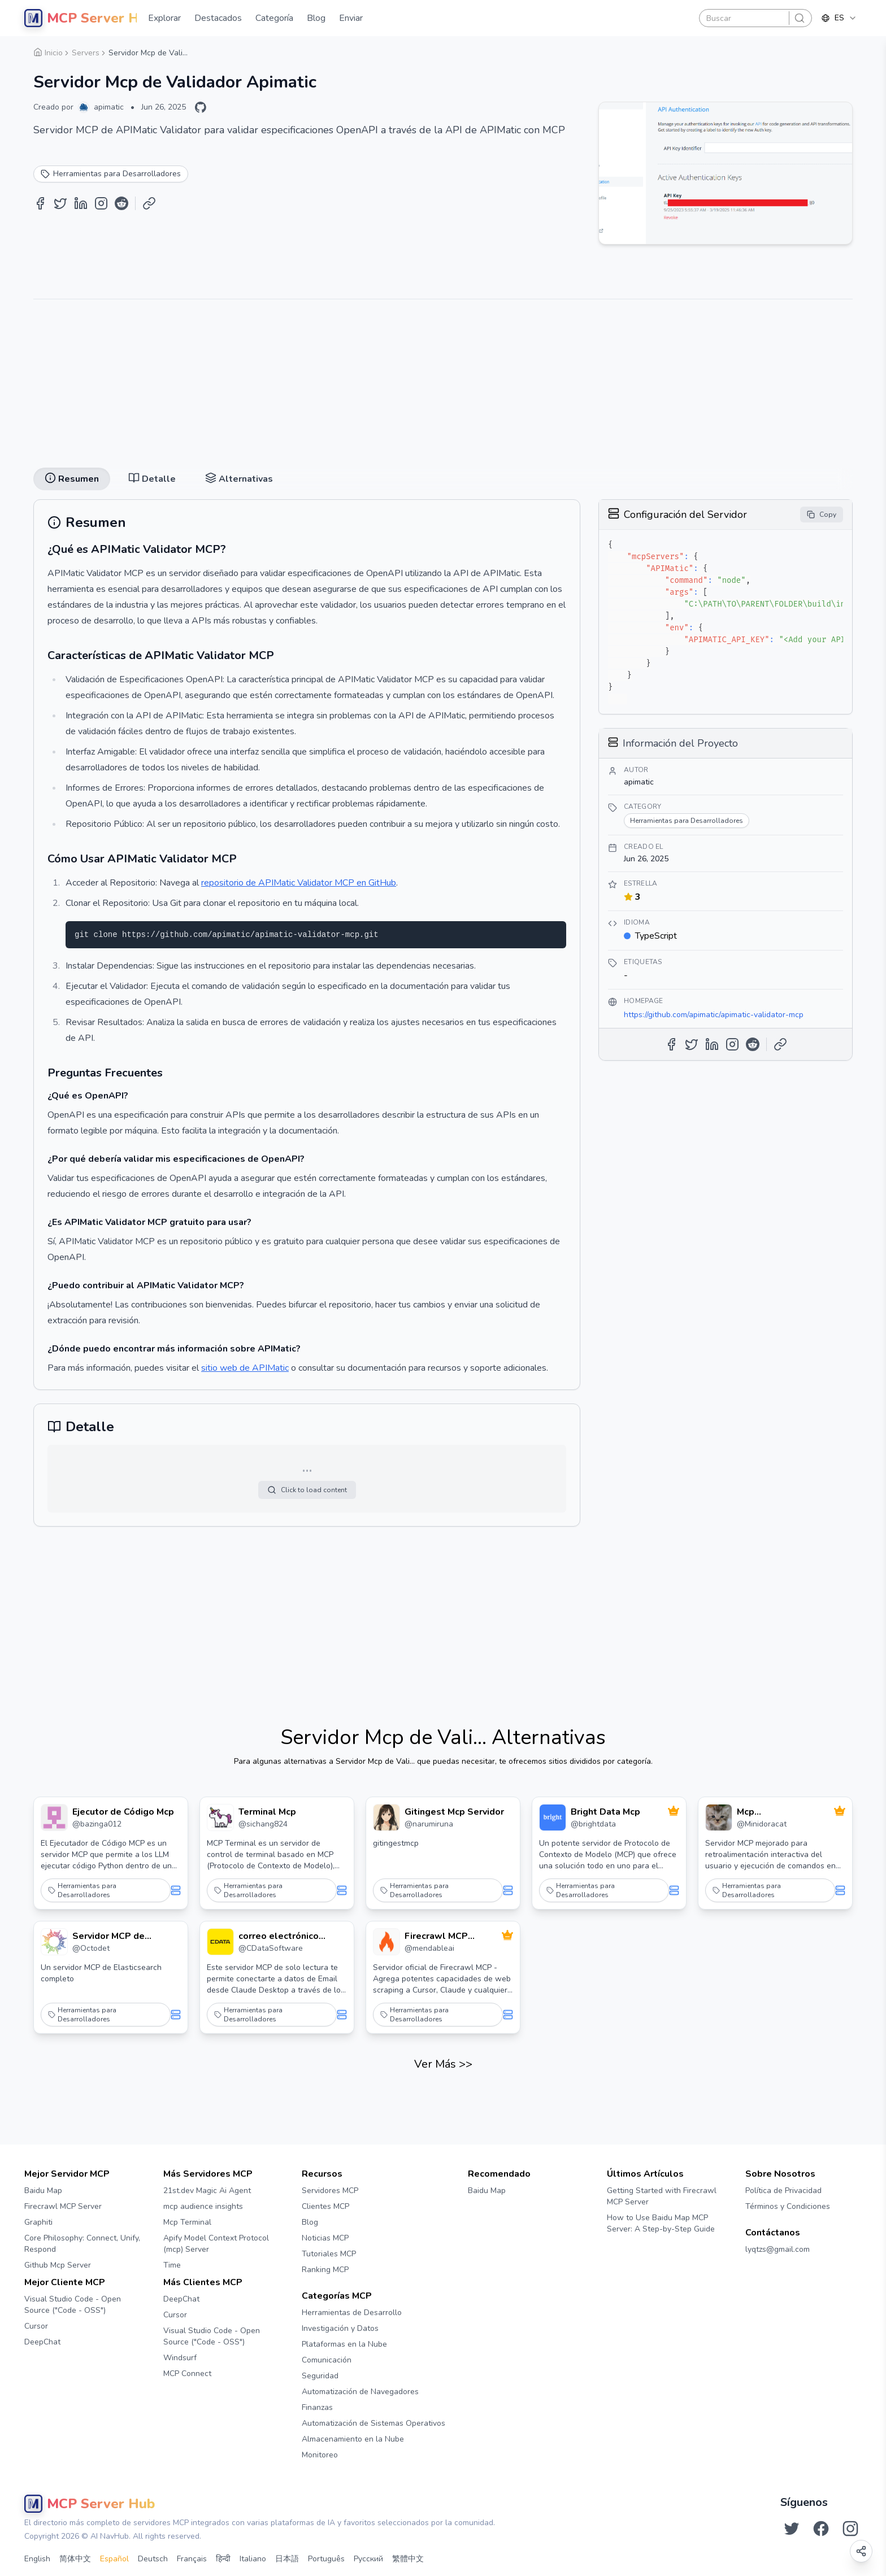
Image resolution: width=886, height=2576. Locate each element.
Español (114, 2558)
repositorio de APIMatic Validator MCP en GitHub (298, 883)
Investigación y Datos (340, 2328)
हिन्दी (223, 2558)
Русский (368, 2558)
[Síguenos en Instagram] (850, 2528)
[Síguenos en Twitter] (791, 2528)
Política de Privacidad (783, 2190)
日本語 (287, 2558)
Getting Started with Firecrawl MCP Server (661, 2196)
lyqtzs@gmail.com (777, 2249)
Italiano (253, 2558)
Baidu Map (43, 2190)
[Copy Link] (149, 203)
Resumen (72, 478)
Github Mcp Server (57, 2265)
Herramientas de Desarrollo (352, 2312)
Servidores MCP (330, 2190)
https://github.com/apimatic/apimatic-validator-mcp (714, 1014)
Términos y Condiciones (787, 2206)
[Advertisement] (443, 379)
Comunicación (326, 2360)
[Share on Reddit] (121, 203)
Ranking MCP (325, 2269)
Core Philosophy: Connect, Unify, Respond (82, 2244)
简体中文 (75, 2558)
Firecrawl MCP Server (63, 2206)
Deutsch (153, 2558)
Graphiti (38, 2222)
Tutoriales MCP (329, 2253)
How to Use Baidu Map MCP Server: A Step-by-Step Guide (661, 2223)
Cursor (36, 2326)
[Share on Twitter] (60, 203)
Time (172, 2265)
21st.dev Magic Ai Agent (207, 2190)
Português (326, 2558)
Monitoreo (320, 2454)
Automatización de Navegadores (360, 2391)
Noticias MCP (325, 2238)
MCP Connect (187, 2373)
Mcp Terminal (187, 2222)
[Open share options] (861, 2551)
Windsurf (180, 2357)
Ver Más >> (443, 2064)
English (37, 2558)
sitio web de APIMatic (245, 1368)
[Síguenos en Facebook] (821, 2528)
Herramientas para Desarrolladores (82, 1890)
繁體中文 (408, 2558)
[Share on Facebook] (40, 203)
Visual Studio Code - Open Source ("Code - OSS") (72, 2305)
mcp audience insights (203, 2206)
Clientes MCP (325, 2206)
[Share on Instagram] (101, 203)
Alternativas (239, 478)
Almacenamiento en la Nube (353, 2439)
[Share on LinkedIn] (81, 203)
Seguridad (320, 2375)
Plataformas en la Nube (344, 2344)
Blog (310, 2222)
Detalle (152, 478)
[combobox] (839, 18)
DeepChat (42, 2342)
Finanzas (317, 2407)
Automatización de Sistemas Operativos (373, 2423)
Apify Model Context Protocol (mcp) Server (216, 2244)
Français (192, 2558)
